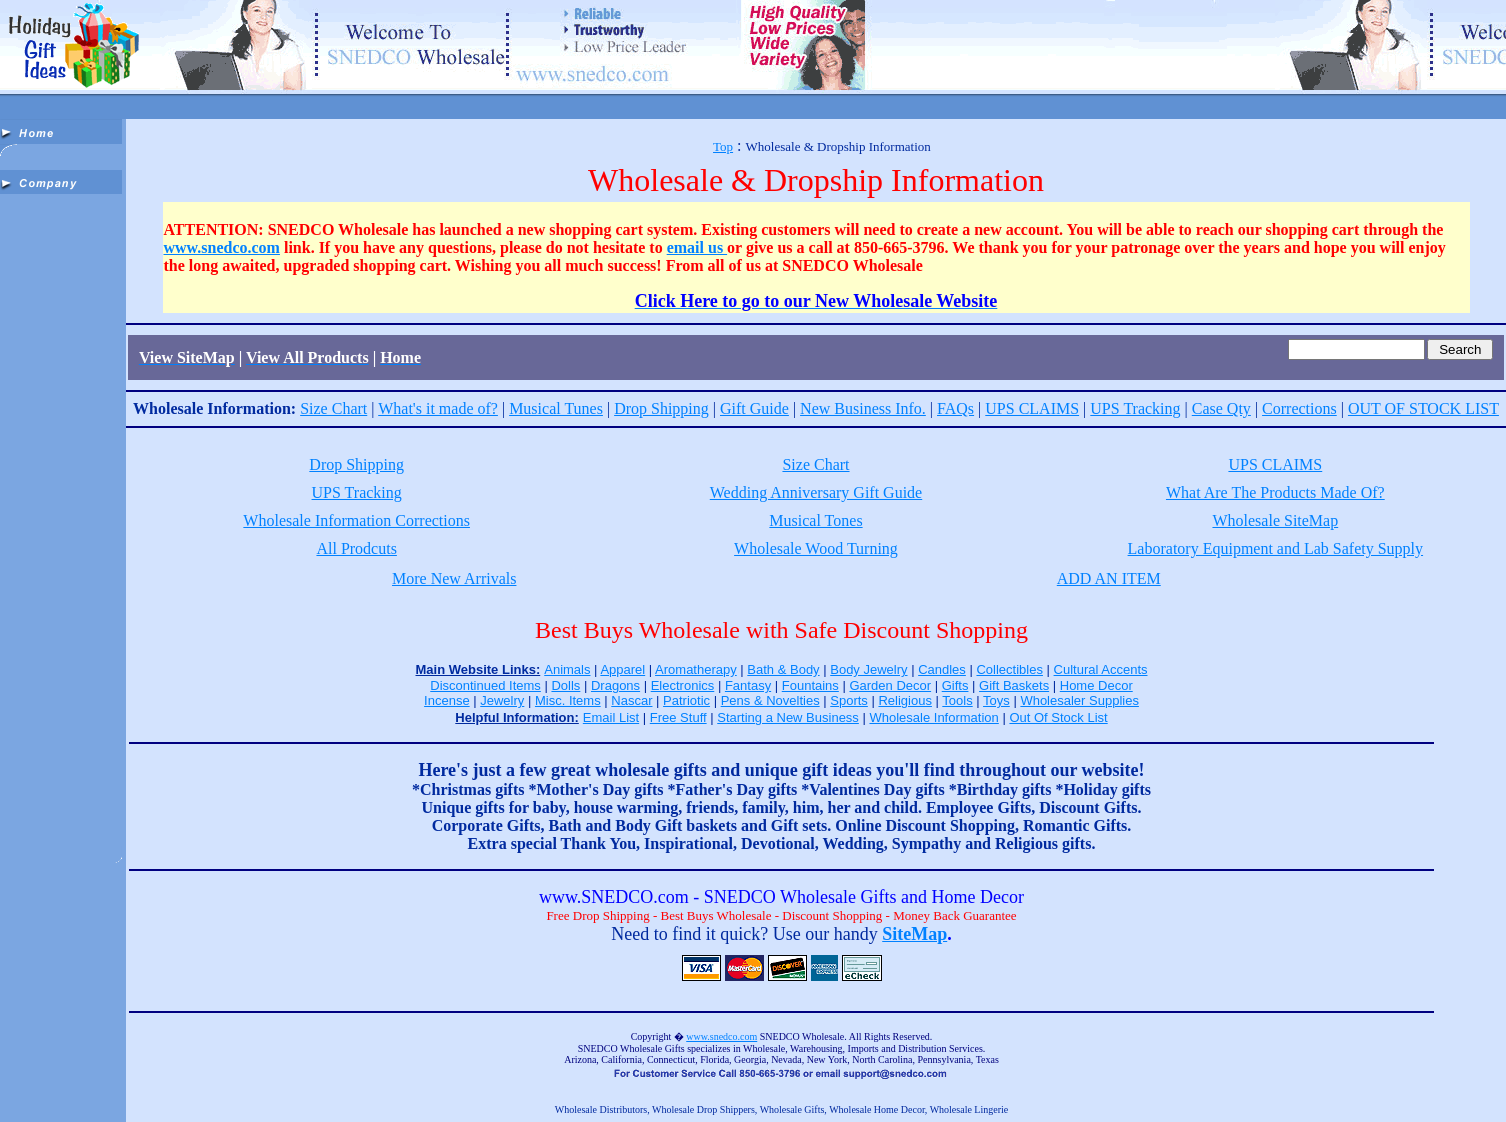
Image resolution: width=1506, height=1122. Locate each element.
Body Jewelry (868, 669)
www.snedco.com (222, 247)
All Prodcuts (356, 548)
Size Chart (333, 408)
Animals (567, 669)
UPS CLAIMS (1032, 408)
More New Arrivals (454, 578)
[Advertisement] (63, 500)
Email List (611, 717)
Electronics (683, 685)
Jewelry (502, 700)
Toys (996, 700)
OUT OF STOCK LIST (1423, 408)
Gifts (955, 685)
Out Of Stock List (1058, 717)
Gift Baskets (1014, 685)
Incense (447, 700)
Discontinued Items (485, 685)
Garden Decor (890, 685)
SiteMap (914, 934)
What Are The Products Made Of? (1275, 492)
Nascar (631, 700)
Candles (942, 669)
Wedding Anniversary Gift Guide (816, 492)
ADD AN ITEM (1109, 578)
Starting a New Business (788, 717)
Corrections (1299, 408)
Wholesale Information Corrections (356, 520)
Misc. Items (568, 700)
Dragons (615, 685)
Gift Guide (754, 408)
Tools (957, 700)
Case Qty (1221, 408)
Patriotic (686, 700)
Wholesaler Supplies (1079, 700)
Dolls (565, 685)
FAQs (955, 408)
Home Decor (1096, 685)
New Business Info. (863, 408)
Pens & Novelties (770, 700)
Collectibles (1009, 669)
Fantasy (748, 685)
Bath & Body (783, 669)
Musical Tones (815, 520)
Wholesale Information (933, 717)
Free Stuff (678, 717)
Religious (904, 700)
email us (697, 247)
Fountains (810, 685)
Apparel (622, 669)
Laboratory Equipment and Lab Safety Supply (1275, 548)
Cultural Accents (1101, 669)
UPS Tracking (1135, 408)
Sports (849, 700)
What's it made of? (438, 408)
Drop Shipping (661, 408)
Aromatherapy (696, 669)
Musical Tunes (556, 408)
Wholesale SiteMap (1275, 520)
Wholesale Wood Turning (816, 548)
